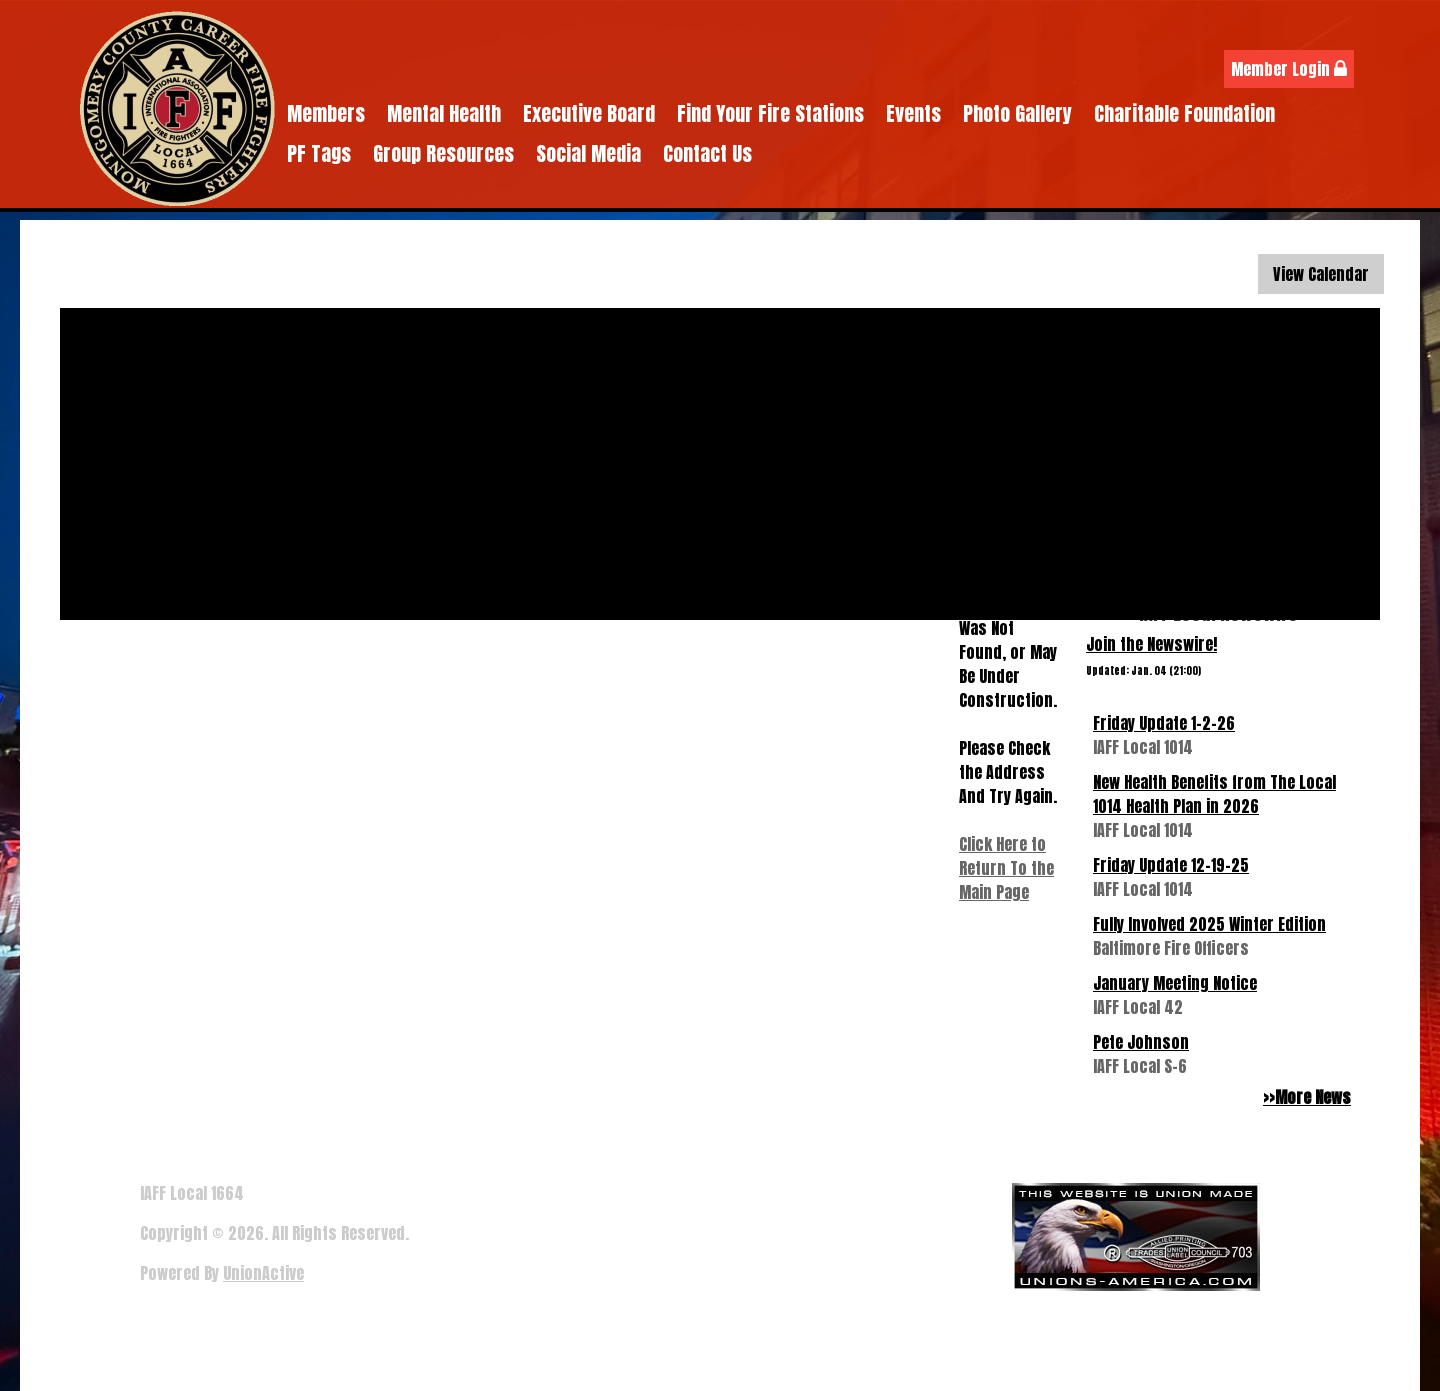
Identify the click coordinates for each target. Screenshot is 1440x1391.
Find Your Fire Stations (770, 113)
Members (326, 113)
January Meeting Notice (1175, 983)
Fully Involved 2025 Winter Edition (1209, 924)
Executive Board (589, 113)
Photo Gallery (1017, 113)
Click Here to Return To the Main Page (1006, 868)
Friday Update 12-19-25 (1171, 865)
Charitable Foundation (1184, 113)
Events (913, 113)
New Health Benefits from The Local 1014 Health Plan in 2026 (1214, 794)
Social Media (588, 153)
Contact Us (707, 153)
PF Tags (319, 153)
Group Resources (443, 153)
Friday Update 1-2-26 (1164, 723)
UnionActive (263, 1273)
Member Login (1289, 69)
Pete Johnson (1141, 1042)
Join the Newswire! (1151, 644)
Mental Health (444, 113)
